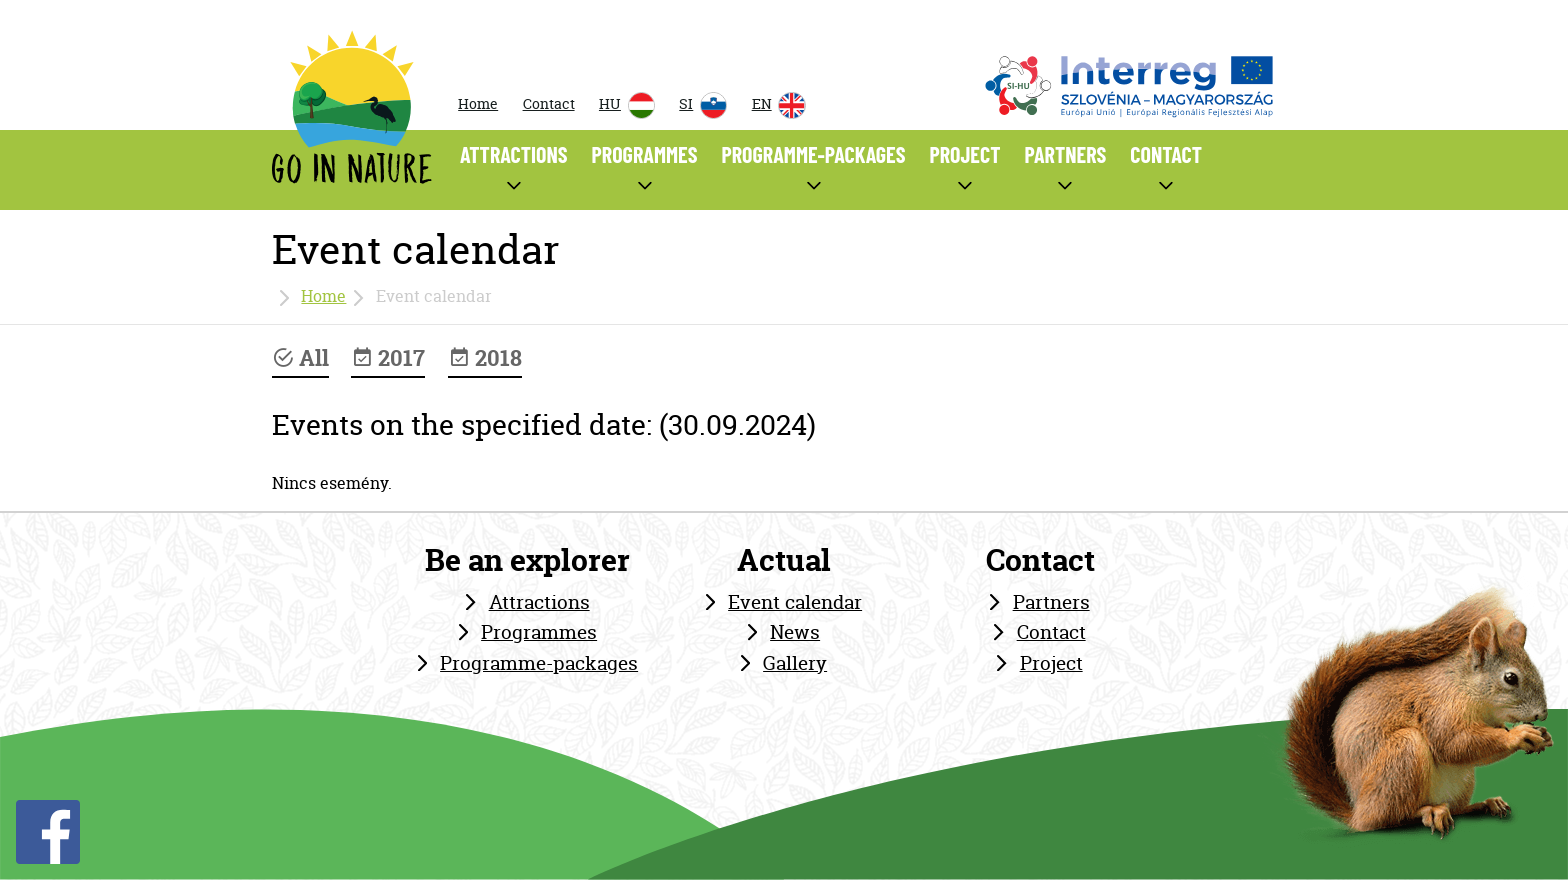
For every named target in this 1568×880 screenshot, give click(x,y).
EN (779, 105)
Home (478, 104)
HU (627, 105)
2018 (485, 358)
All (300, 358)
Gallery (795, 663)
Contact (549, 104)
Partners (1051, 602)
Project (1051, 663)
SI (703, 105)
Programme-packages (539, 663)
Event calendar (795, 602)
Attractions (539, 602)
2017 (388, 358)
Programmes (539, 632)
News (795, 632)
